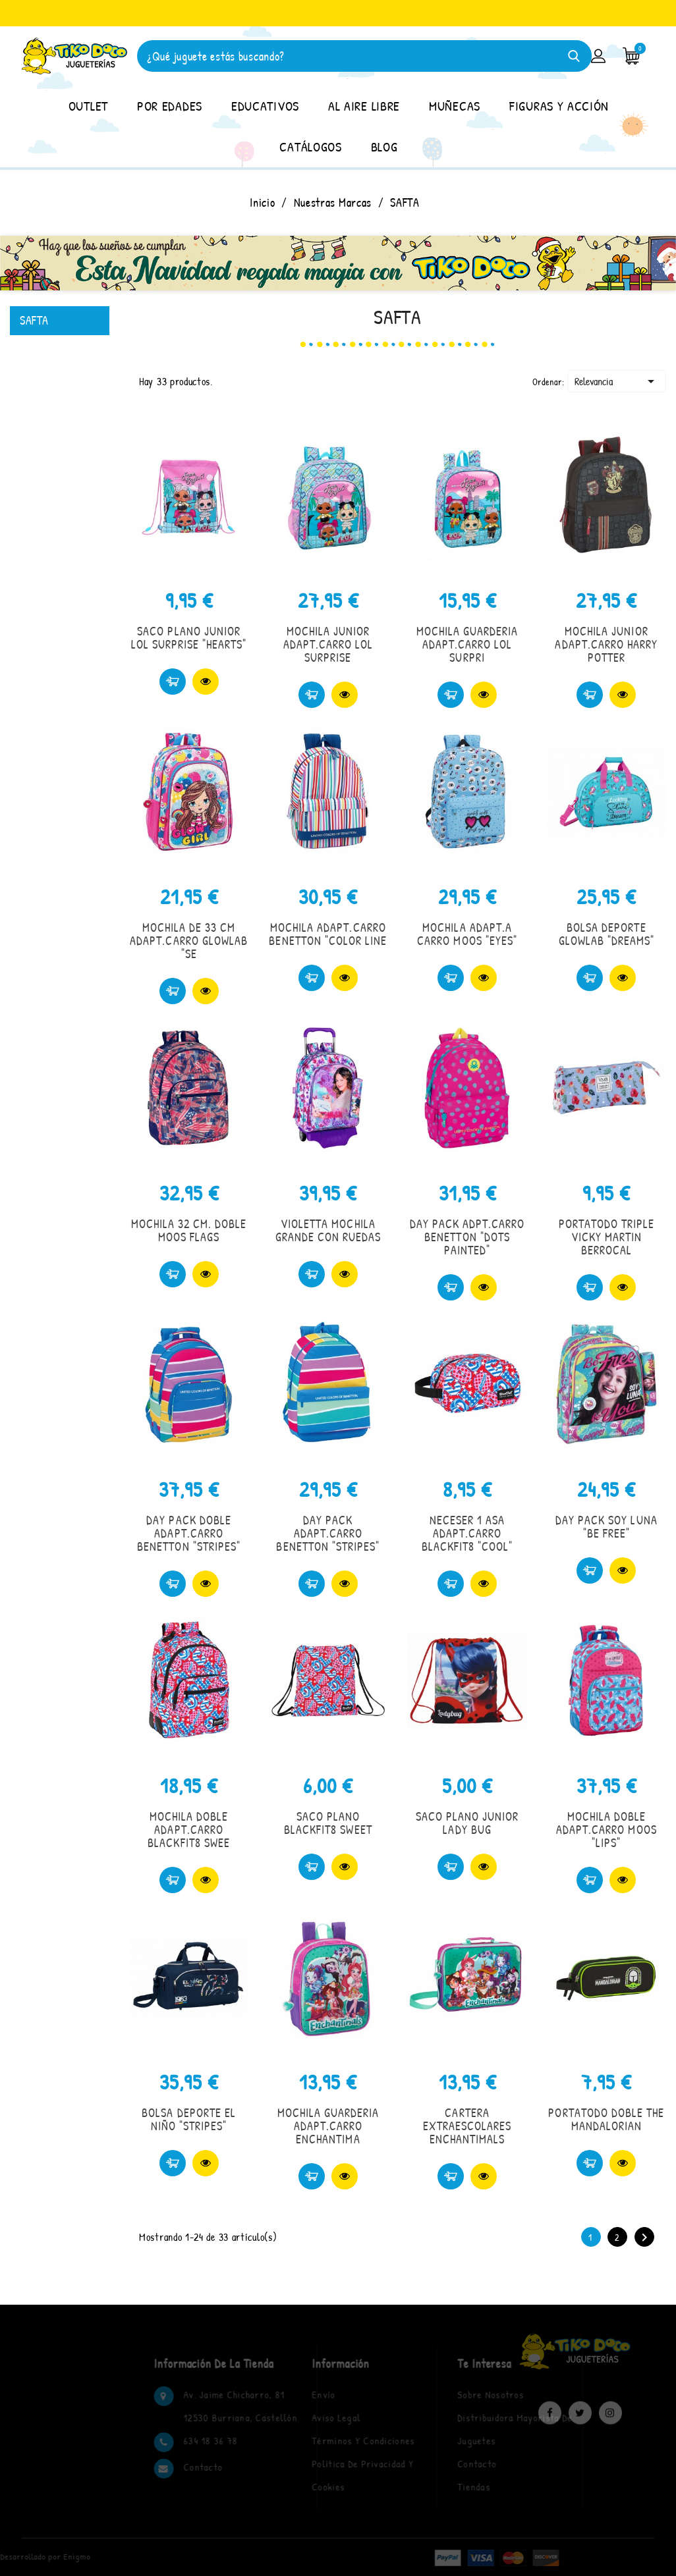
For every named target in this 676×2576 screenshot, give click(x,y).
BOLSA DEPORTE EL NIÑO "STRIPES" (189, 2119)
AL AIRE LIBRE (364, 106)
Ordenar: (548, 381)
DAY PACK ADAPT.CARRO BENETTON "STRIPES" (328, 1533)
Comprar (172, 681)
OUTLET (88, 106)
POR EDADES (169, 106)
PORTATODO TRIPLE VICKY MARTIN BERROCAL (607, 1237)
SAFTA (34, 320)
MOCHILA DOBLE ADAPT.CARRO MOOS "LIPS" (606, 1829)
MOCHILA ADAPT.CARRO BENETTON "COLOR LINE (328, 934)
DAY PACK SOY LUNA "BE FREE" (606, 1527)
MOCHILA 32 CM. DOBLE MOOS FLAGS (189, 1230)
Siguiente (644, 2237)
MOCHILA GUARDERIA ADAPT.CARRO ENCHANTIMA (328, 2126)
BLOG (384, 146)
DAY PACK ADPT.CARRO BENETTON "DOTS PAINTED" (467, 1237)
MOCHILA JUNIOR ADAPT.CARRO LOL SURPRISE (328, 644)
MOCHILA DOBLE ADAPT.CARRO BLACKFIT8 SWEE (189, 1829)
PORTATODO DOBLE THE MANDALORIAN (606, 2119)
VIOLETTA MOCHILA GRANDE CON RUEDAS (328, 1230)
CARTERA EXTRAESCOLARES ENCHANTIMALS (467, 2126)
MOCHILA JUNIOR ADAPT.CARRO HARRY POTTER (606, 644)
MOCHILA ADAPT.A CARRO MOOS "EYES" (467, 934)
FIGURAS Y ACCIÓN (559, 106)
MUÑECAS (454, 106)
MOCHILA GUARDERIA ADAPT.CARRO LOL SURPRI (467, 644)
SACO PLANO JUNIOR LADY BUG (467, 1823)
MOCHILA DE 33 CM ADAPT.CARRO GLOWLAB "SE (189, 940)
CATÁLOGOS (310, 146)
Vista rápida (205, 681)
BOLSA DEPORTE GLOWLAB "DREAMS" (607, 934)
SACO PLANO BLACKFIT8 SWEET (328, 1823)
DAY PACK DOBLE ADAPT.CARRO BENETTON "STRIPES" (188, 1533)
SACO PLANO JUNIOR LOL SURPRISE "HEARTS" (189, 638)
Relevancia (617, 381)
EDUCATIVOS (265, 106)
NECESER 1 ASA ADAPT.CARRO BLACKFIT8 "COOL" (467, 1533)
